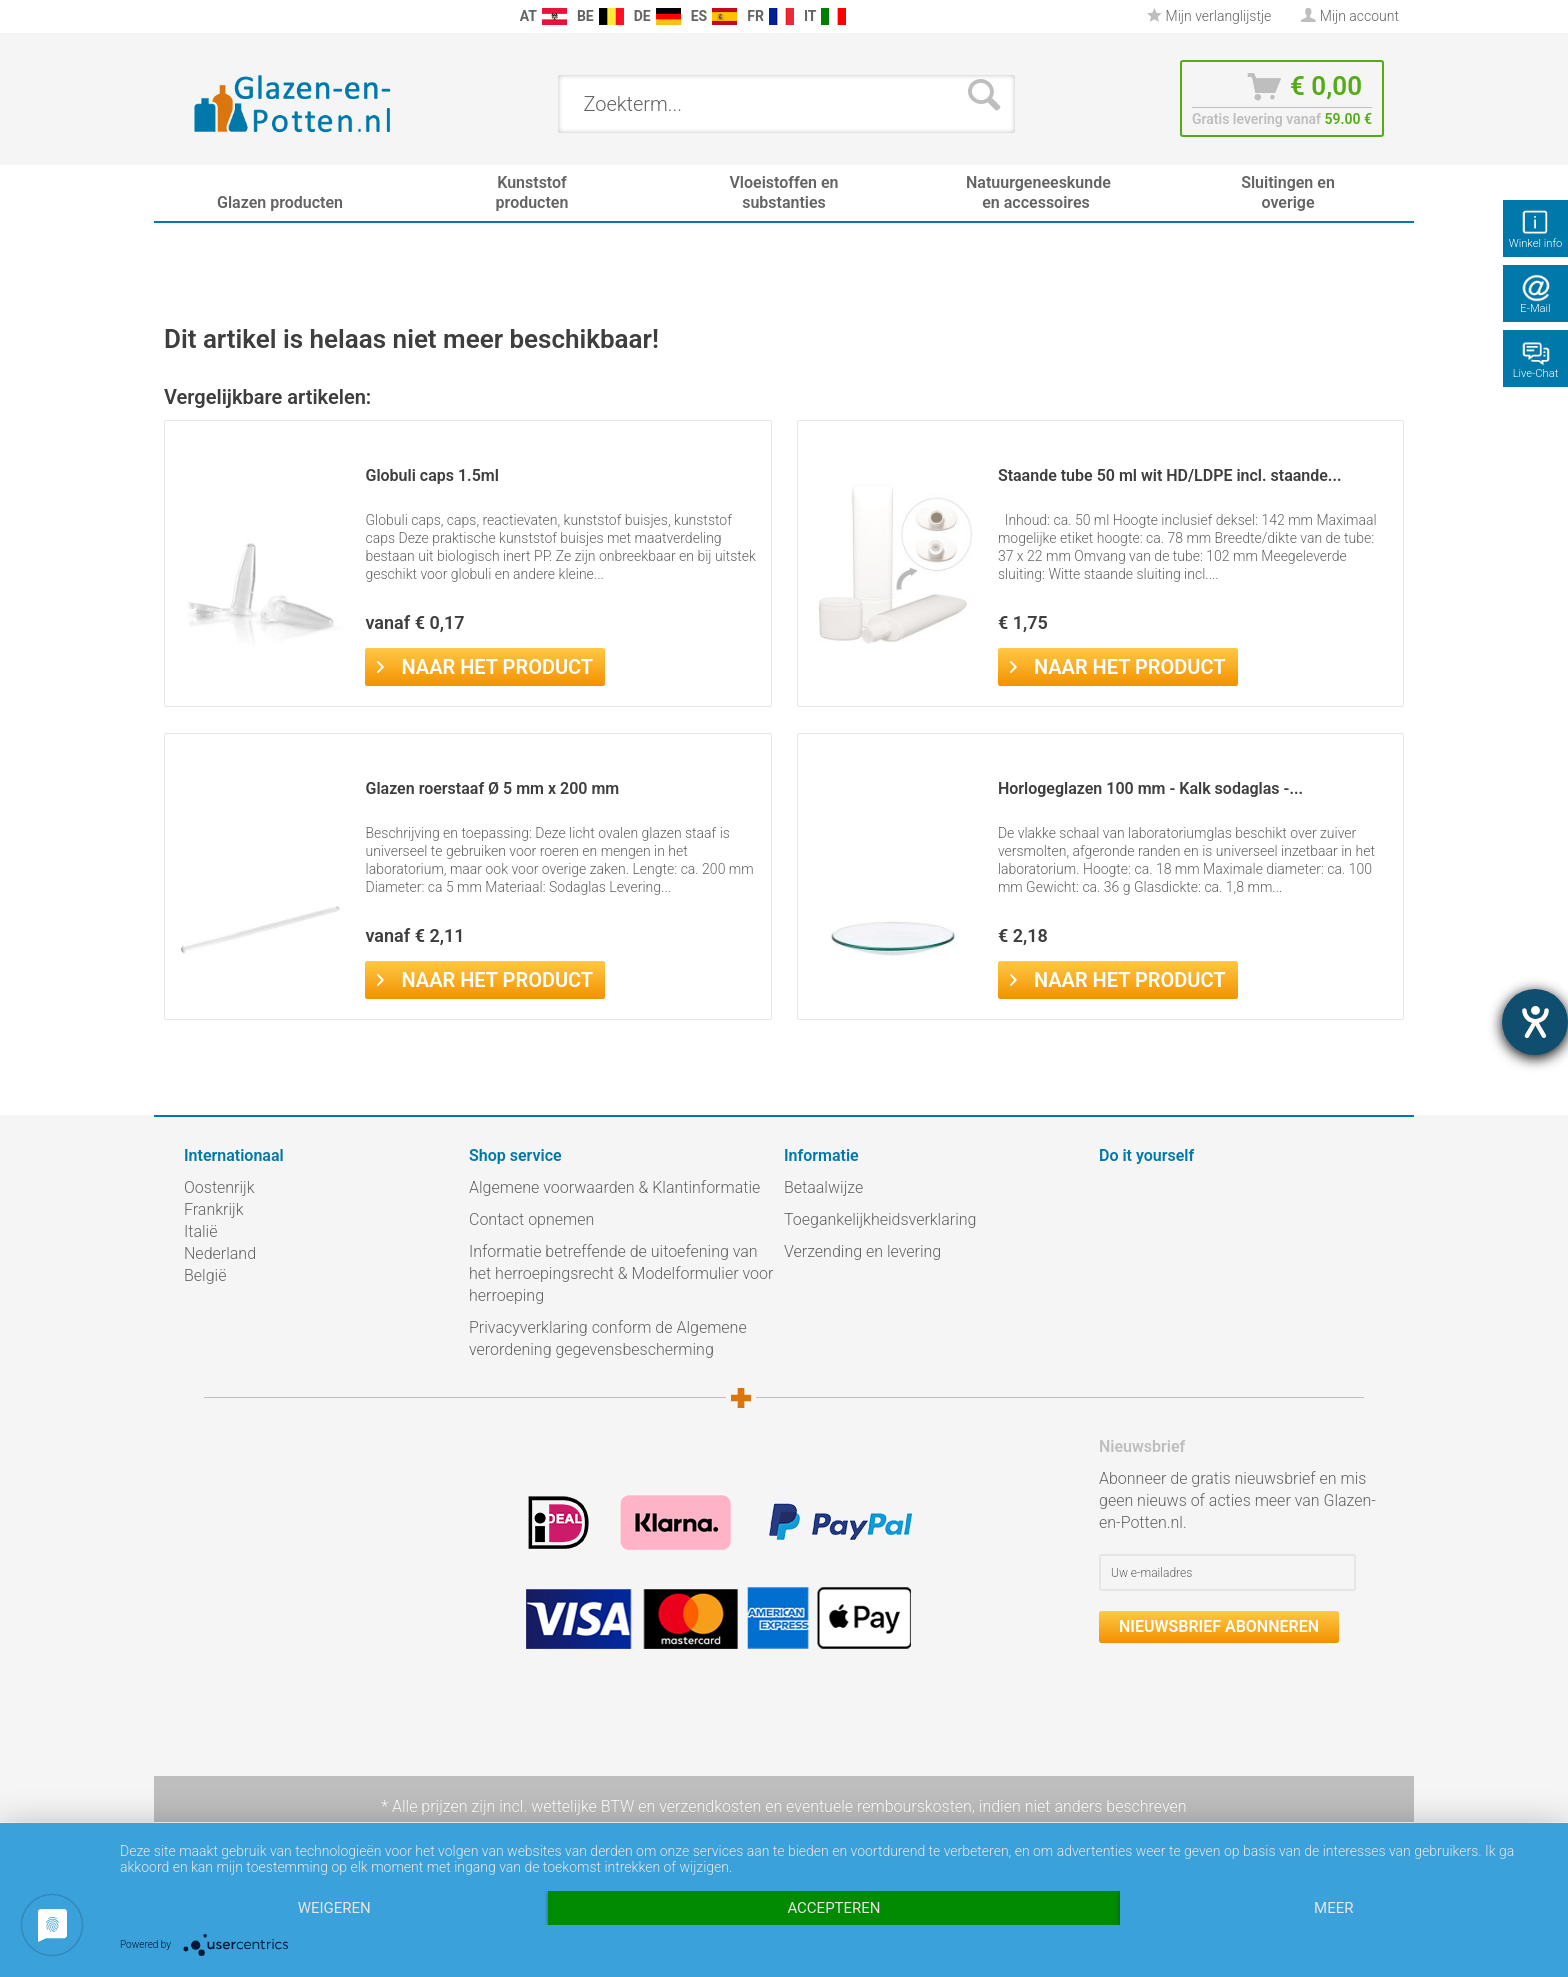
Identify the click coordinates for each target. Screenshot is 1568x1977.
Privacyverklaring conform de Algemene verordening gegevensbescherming (608, 1338)
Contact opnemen (531, 1219)
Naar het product (485, 665)
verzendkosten (710, 1806)
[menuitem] (194, 16)
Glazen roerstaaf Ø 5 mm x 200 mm (492, 788)
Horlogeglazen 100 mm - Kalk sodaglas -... (1150, 788)
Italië (200, 1231)
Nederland (220, 1253)
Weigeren (334, 1908)
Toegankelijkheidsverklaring (880, 1219)
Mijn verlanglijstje (1209, 16)
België (205, 1275)
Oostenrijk (219, 1187)
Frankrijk (214, 1209)
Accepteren (833, 1908)
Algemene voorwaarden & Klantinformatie (614, 1187)
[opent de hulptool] (1535, 1022)
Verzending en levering (862, 1251)
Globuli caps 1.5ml (431, 475)
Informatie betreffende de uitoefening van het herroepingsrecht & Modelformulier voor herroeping (621, 1273)
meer (1333, 1908)
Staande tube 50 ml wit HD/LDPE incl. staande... (1170, 475)
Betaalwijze (823, 1187)
